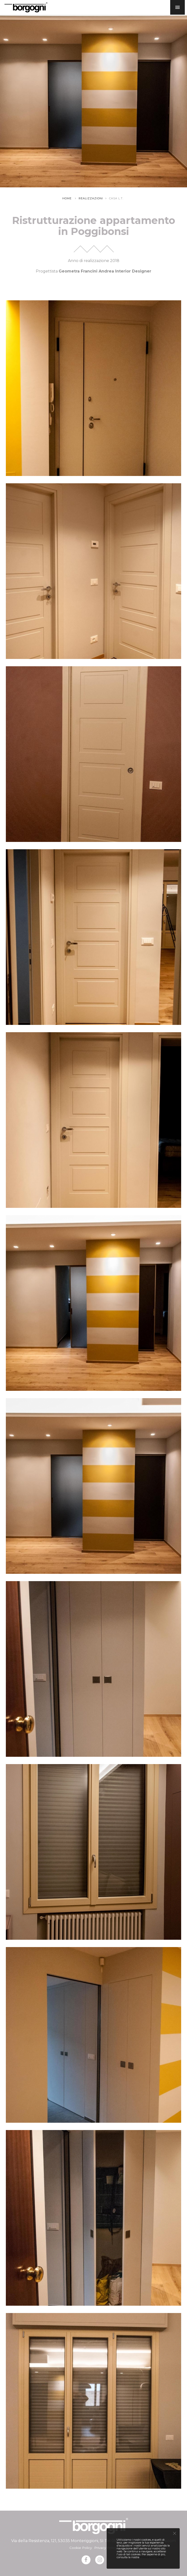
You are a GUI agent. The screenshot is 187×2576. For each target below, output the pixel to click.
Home (67, 198)
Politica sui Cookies (152, 2557)
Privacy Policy (105, 2548)
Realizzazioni (91, 198)
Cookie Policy (80, 2548)
